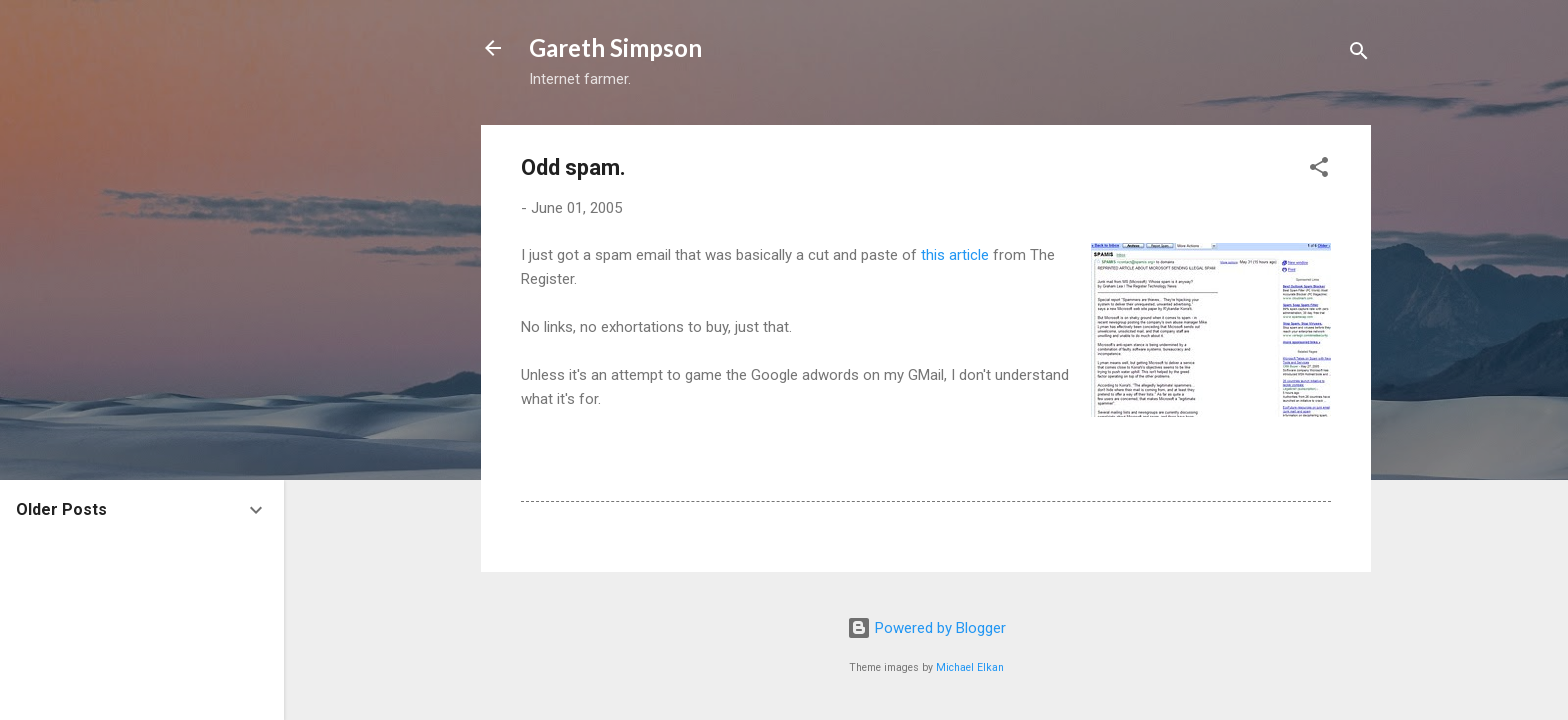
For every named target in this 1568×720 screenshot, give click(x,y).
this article (955, 255)
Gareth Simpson (615, 47)
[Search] (1359, 54)
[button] (1319, 170)
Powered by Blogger (926, 628)
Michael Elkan (970, 667)
